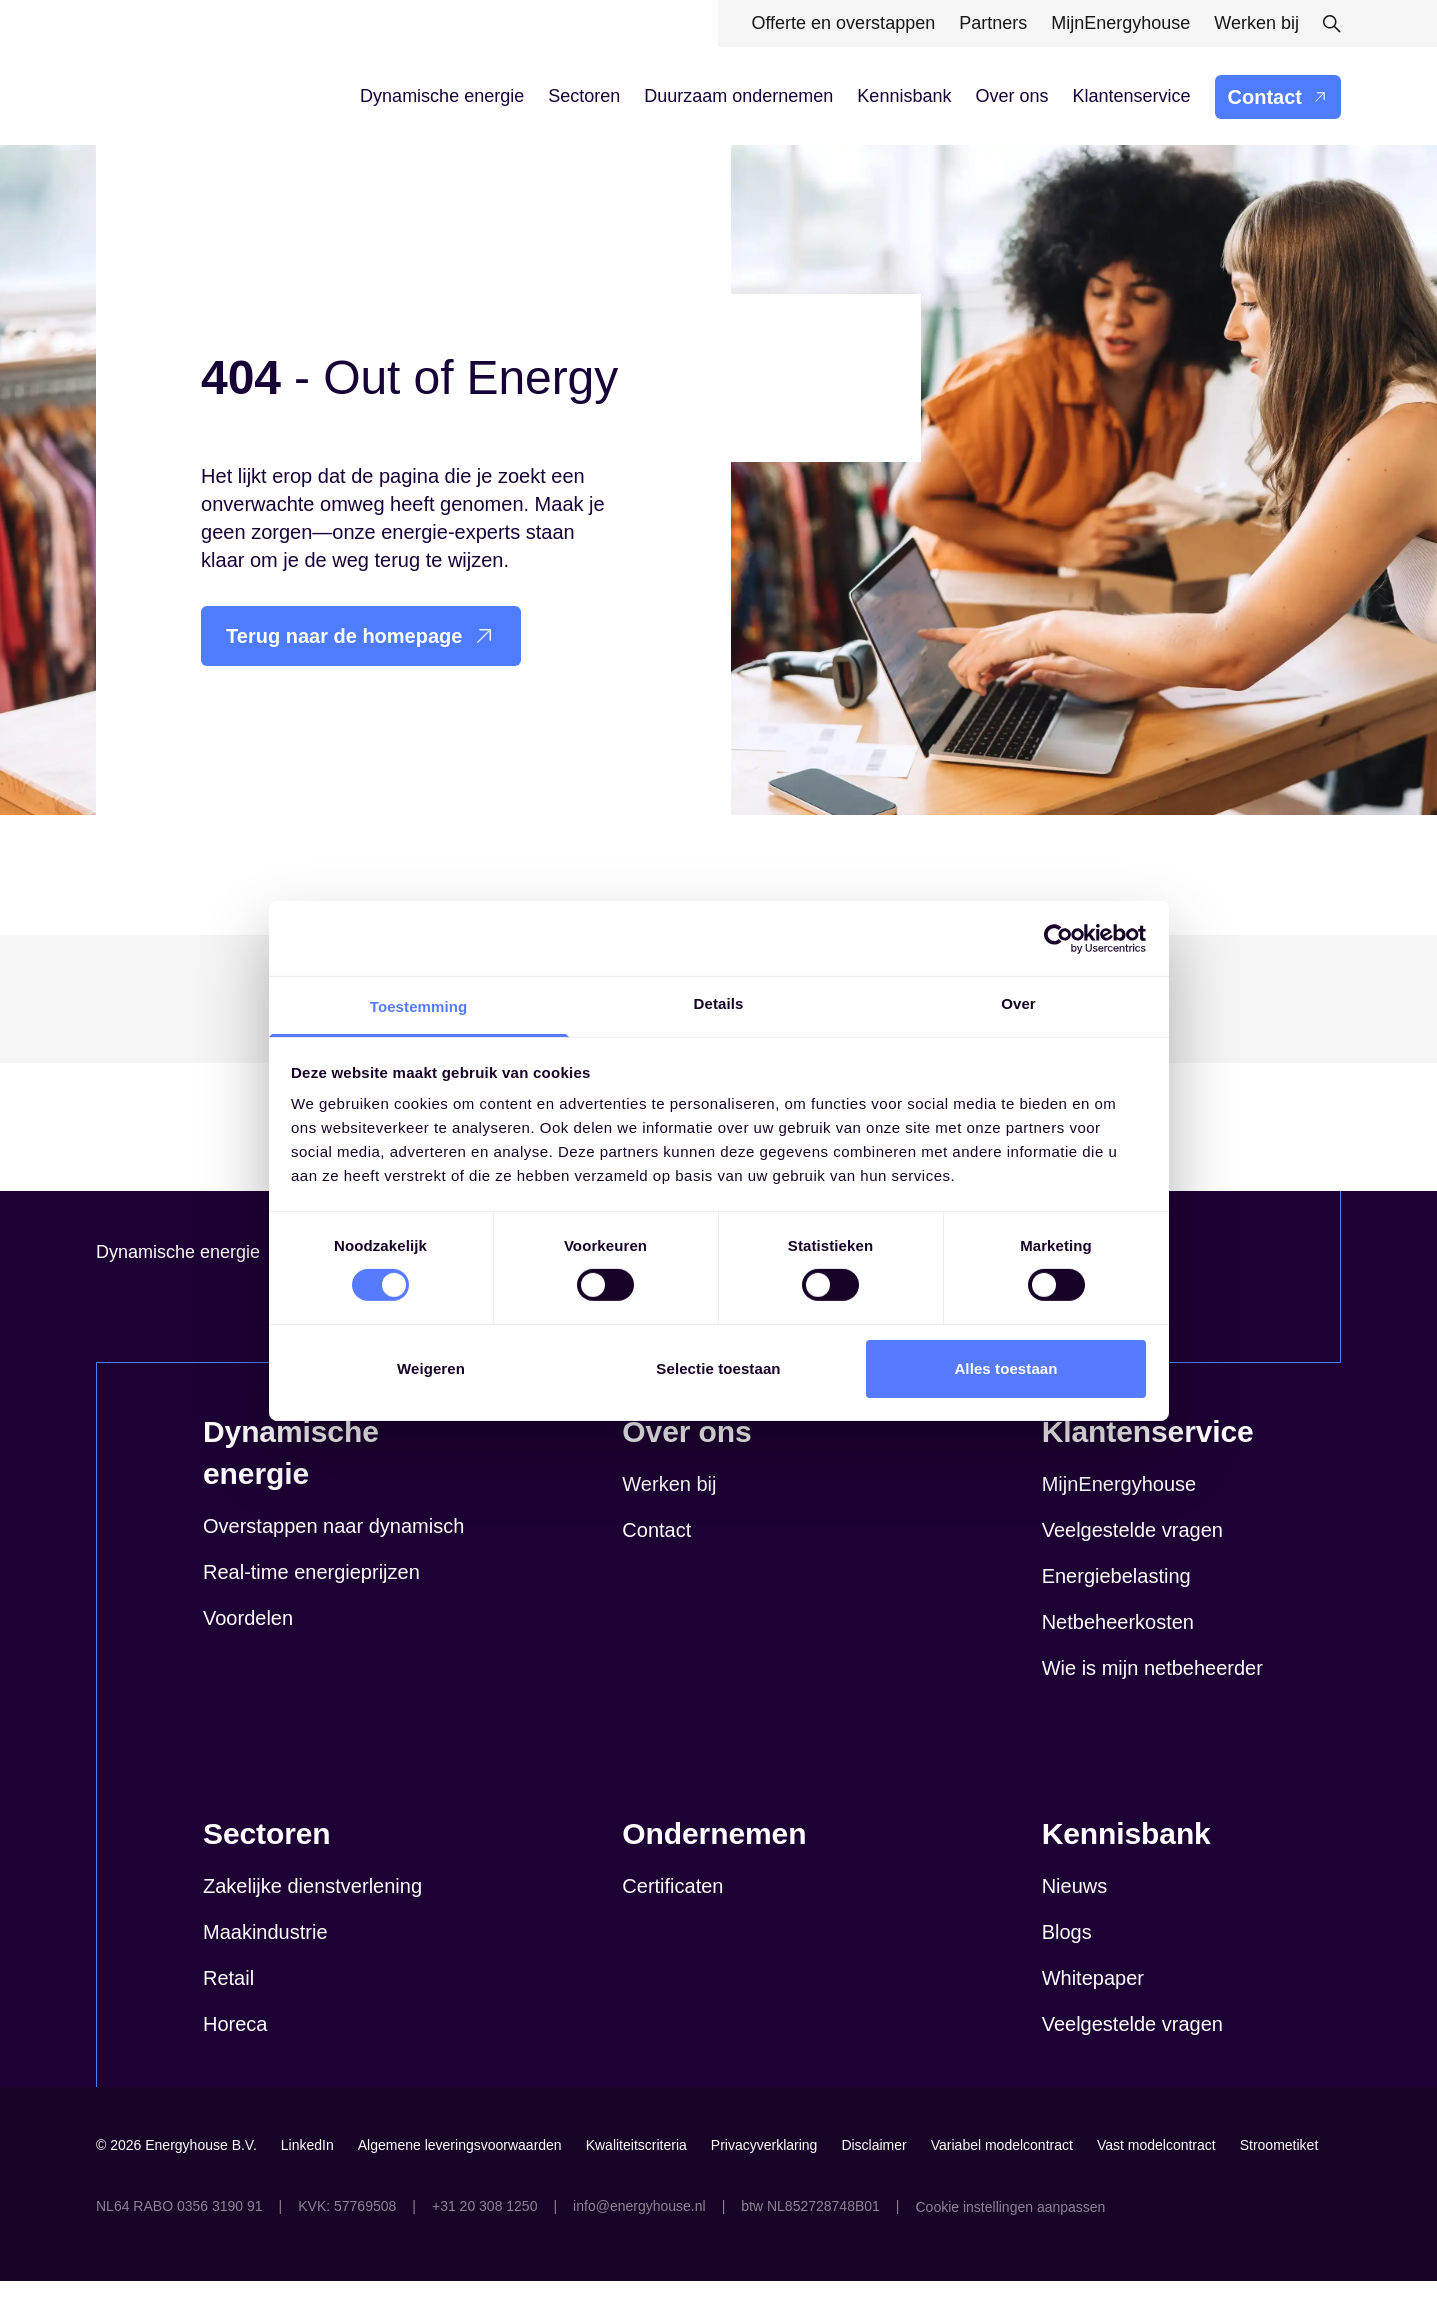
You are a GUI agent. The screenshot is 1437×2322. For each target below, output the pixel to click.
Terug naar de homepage (361, 636)
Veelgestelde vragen (1132, 1571)
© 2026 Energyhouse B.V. (176, 2186)
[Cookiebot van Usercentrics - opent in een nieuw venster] (1058, 938)
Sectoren (584, 96)
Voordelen (248, 1659)
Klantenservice (1131, 96)
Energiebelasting (1116, 1617)
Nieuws (1075, 1927)
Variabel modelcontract (1002, 2186)
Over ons (1011, 96)
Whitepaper (1093, 2019)
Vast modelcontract (1156, 2186)
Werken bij (669, 1525)
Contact (1278, 97)
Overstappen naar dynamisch (333, 1567)
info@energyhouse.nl (639, 2247)
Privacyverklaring (764, 2186)
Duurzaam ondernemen (738, 96)
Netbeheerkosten (1118, 1663)
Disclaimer (873, 2186)
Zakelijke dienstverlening (312, 1927)
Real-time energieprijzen (311, 1613)
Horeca (235, 2065)
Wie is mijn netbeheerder (1152, 1709)
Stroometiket (1279, 2186)
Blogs (1067, 1973)
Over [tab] (1018, 1003)
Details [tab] (719, 1003)
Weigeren (431, 1368)
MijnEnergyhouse (1119, 1525)
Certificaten (672, 1927)
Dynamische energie (442, 96)
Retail (228, 2019)
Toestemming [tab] (419, 1006)
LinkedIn (307, 2186)
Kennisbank (904, 96)
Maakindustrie (265, 1973)
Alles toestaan (1005, 1368)
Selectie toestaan (718, 1368)
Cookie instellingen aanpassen (1010, 2248)
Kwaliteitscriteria (636, 2186)
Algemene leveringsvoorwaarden (460, 2186)
